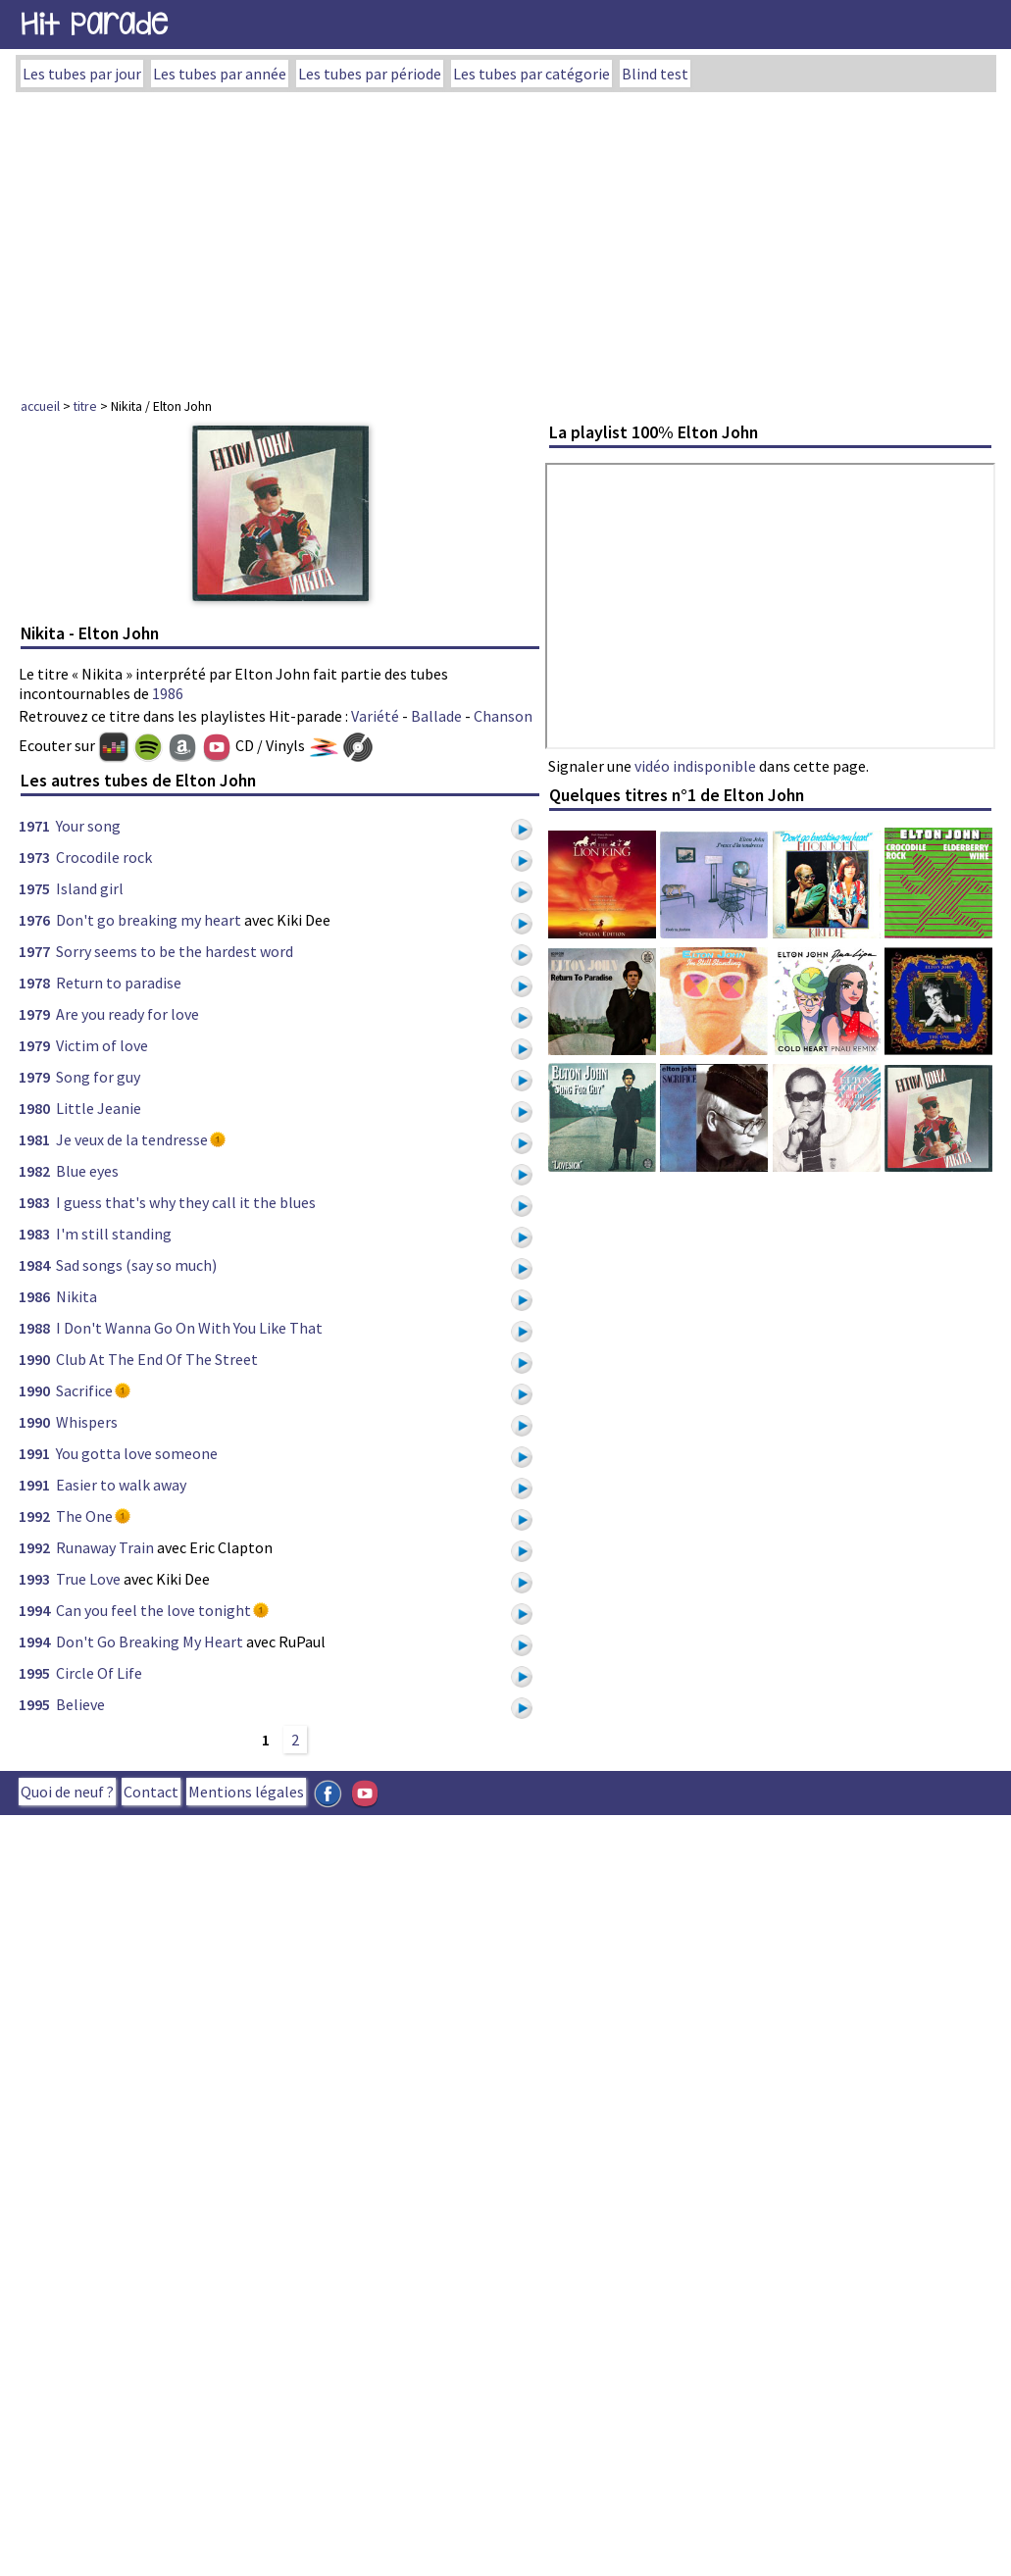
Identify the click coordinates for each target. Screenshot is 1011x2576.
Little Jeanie (98, 1108)
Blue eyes (87, 1171)
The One (84, 1516)
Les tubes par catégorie (531, 73)
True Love (88, 1579)
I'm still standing (114, 1233)
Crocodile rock (104, 857)
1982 (34, 1171)
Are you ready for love (127, 1014)
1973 (34, 857)
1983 (34, 1202)
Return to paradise (118, 982)
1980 (34, 1108)
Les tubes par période (369, 73)
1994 (34, 1610)
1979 (34, 1014)
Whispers (87, 1422)
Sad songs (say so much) (136, 1265)
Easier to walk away (121, 1484)
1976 (34, 920)
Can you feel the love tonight (153, 1610)
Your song (88, 825)
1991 (34, 1453)
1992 (34, 1516)
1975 (34, 888)
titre (85, 406)
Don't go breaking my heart (148, 920)
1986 (167, 693)
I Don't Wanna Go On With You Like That (189, 1328)
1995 (34, 1673)
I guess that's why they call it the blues (186, 1202)
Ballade (436, 716)
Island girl (90, 888)
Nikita (76, 1296)
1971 (34, 825)
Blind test (655, 73)
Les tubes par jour (82, 73)
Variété (375, 716)
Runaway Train (105, 1547)
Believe (80, 1704)
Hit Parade (94, 24)
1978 (34, 982)
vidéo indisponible (695, 766)
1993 (34, 1579)
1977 (34, 951)
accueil (40, 406)
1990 (34, 1359)
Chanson (503, 716)
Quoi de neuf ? (67, 1791)
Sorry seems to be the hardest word (174, 951)
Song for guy (98, 1076)
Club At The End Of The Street (157, 1359)
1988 (34, 1328)
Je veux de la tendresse (132, 1139)
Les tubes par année (219, 73)
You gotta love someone (137, 1453)
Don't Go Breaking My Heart (149, 1641)
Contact (151, 1791)
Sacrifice (84, 1390)
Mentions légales (246, 1791)
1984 (34, 1265)
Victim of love (102, 1045)
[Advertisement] (506, 239)
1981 (34, 1139)
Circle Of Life (99, 1673)
